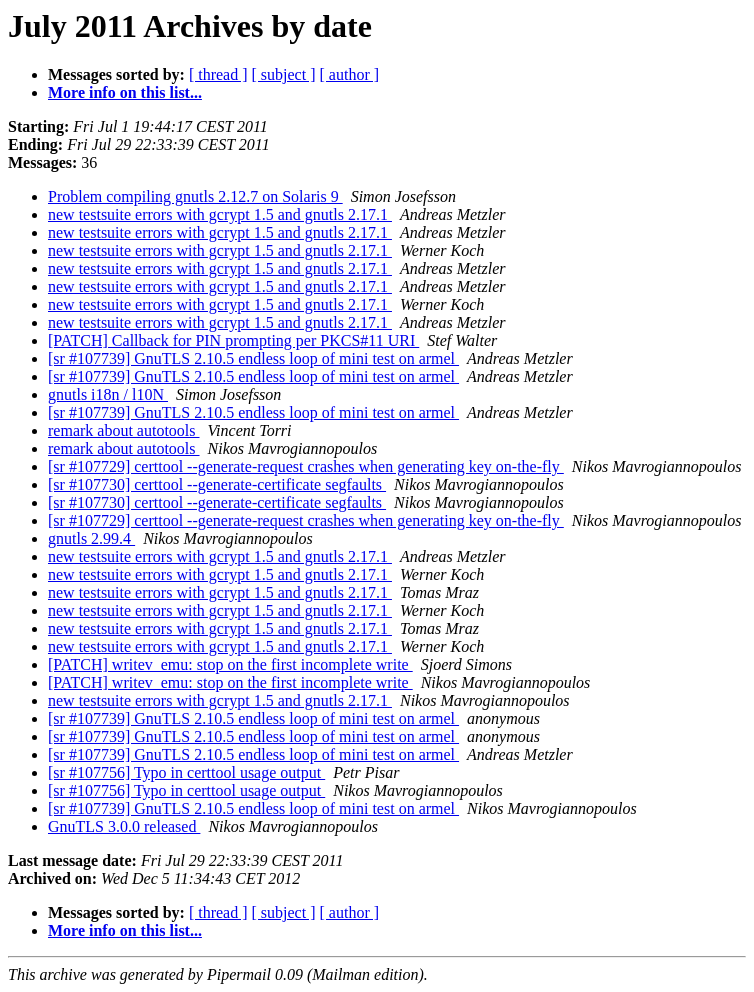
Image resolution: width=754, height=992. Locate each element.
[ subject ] (284, 74)
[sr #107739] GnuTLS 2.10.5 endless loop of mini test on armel (253, 358)
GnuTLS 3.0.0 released (124, 826)
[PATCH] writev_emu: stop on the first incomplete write (230, 664)
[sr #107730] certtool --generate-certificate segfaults (217, 484)
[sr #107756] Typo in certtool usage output (186, 772)
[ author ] (350, 74)
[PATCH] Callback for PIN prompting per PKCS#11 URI (233, 340)
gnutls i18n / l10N (108, 394)
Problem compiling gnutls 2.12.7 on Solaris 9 (195, 196)
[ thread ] (218, 74)
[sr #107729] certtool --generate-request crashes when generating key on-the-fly (306, 466)
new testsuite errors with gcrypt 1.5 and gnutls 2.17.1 (220, 214)
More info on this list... (125, 92)
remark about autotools (124, 430)
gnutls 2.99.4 (91, 538)
